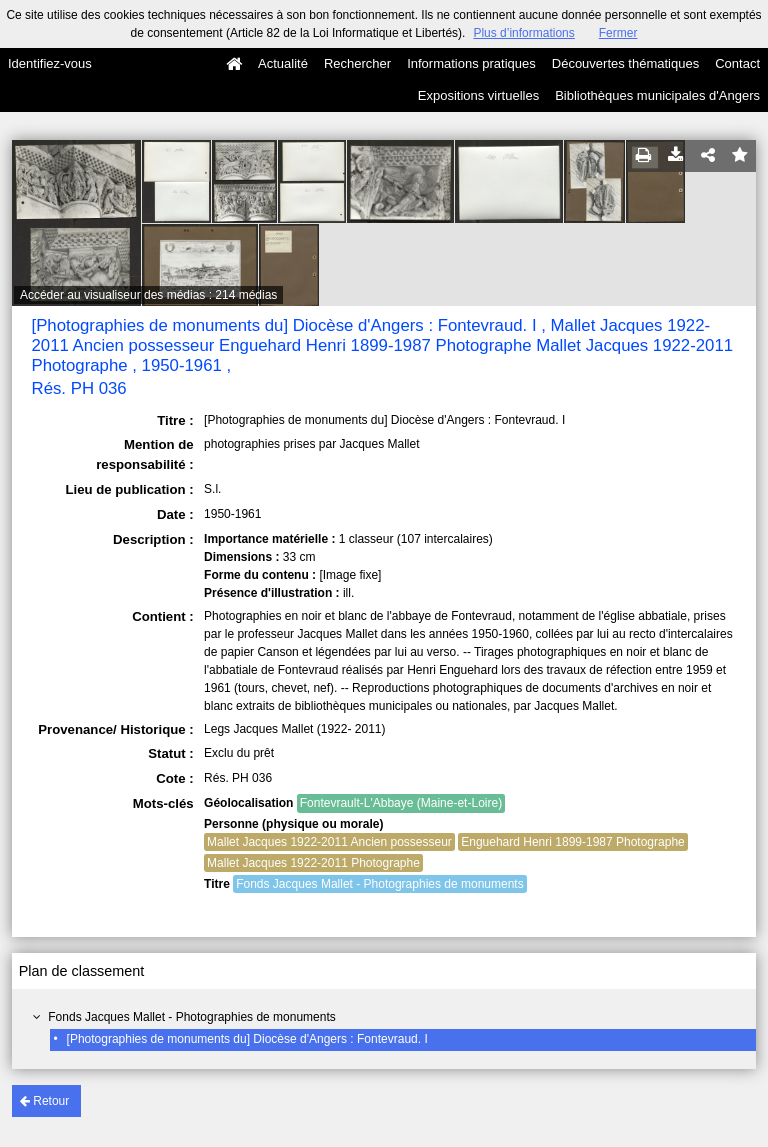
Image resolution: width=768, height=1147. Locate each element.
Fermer (618, 33)
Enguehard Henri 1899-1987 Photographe (573, 842)
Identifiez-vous (50, 63)
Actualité (283, 63)
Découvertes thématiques (625, 63)
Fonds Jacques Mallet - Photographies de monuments (192, 1017)
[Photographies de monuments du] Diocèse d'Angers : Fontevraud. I (247, 1039)
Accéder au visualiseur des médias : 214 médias (148, 295)
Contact (737, 63)
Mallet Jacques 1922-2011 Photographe (313, 863)
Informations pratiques (471, 63)
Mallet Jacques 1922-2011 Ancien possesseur (329, 842)
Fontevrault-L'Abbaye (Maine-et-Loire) (401, 803)
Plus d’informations (523, 33)
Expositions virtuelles (478, 95)
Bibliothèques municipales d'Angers (657, 95)
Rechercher (357, 63)
